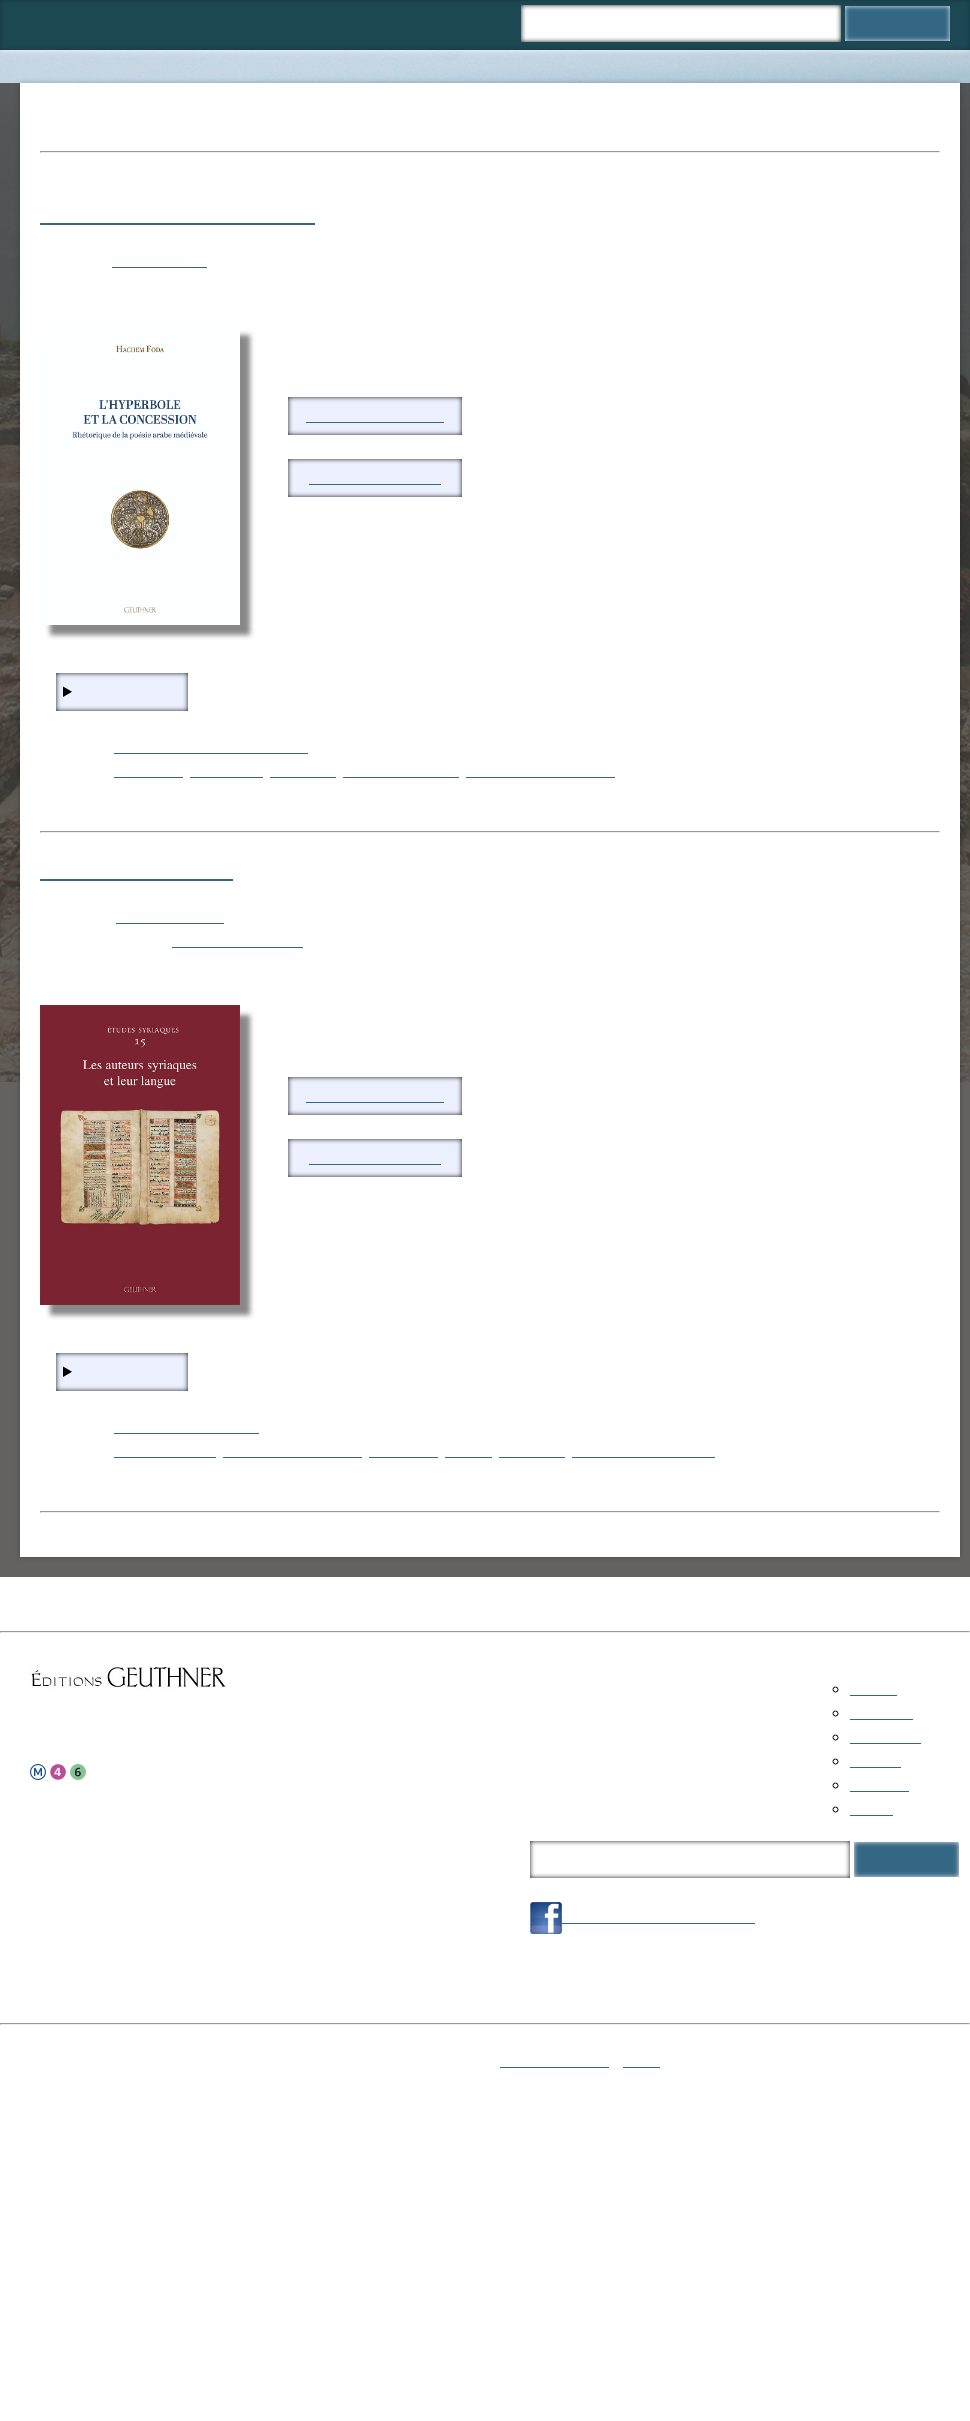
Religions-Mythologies (186, 1426)
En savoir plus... (130, 691)
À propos (387, 24)
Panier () (478, 24)
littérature (303, 770)
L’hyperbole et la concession (177, 213)
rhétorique (148, 770)
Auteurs (304, 24)
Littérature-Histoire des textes (211, 746)
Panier (871, 1808)
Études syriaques (170, 916)
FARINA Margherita (237, 940)
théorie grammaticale (292, 1450)
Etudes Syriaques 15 (136, 869)
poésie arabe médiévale (540, 770)
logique (468, 1450)
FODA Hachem (159, 260)
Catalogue (120, 24)
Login (641, 2060)
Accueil (37, 24)
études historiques (401, 770)
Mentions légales (554, 2060)
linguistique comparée (643, 1450)
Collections (215, 24)
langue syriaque (165, 1450)
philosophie (226, 770)
